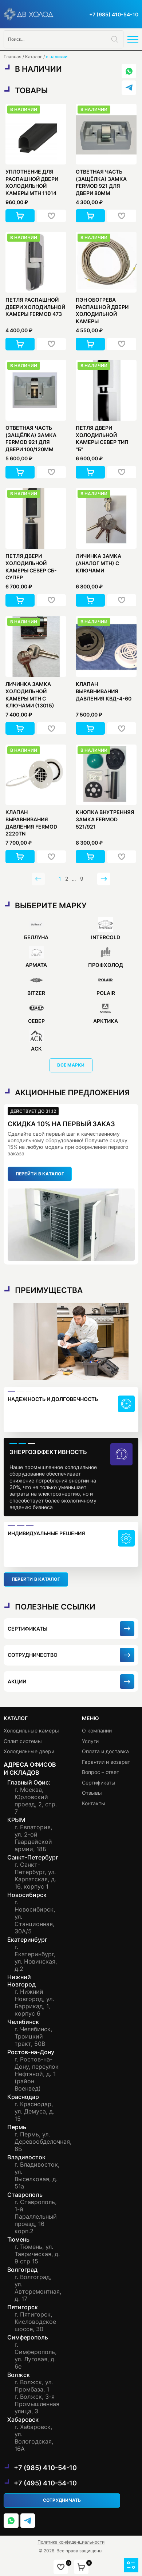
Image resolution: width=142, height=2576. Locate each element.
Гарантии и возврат (106, 1762)
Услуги (90, 1741)
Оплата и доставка (105, 1751)
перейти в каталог (40, 1173)
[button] (20, 215)
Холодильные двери (29, 1751)
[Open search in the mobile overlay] (63, 39)
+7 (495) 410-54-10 (45, 2483)
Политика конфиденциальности (71, 2542)
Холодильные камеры (31, 1730)
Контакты (93, 1803)
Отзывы (92, 1793)
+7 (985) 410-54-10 (113, 14)
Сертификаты (98, 1782)
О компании (97, 1730)
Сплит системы (23, 1741)
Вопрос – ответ (100, 1772)
